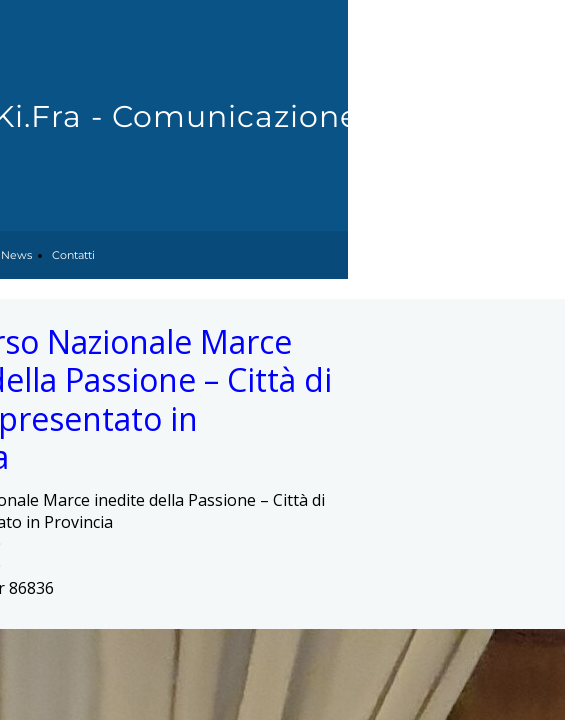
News (16, 255)
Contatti (73, 255)
